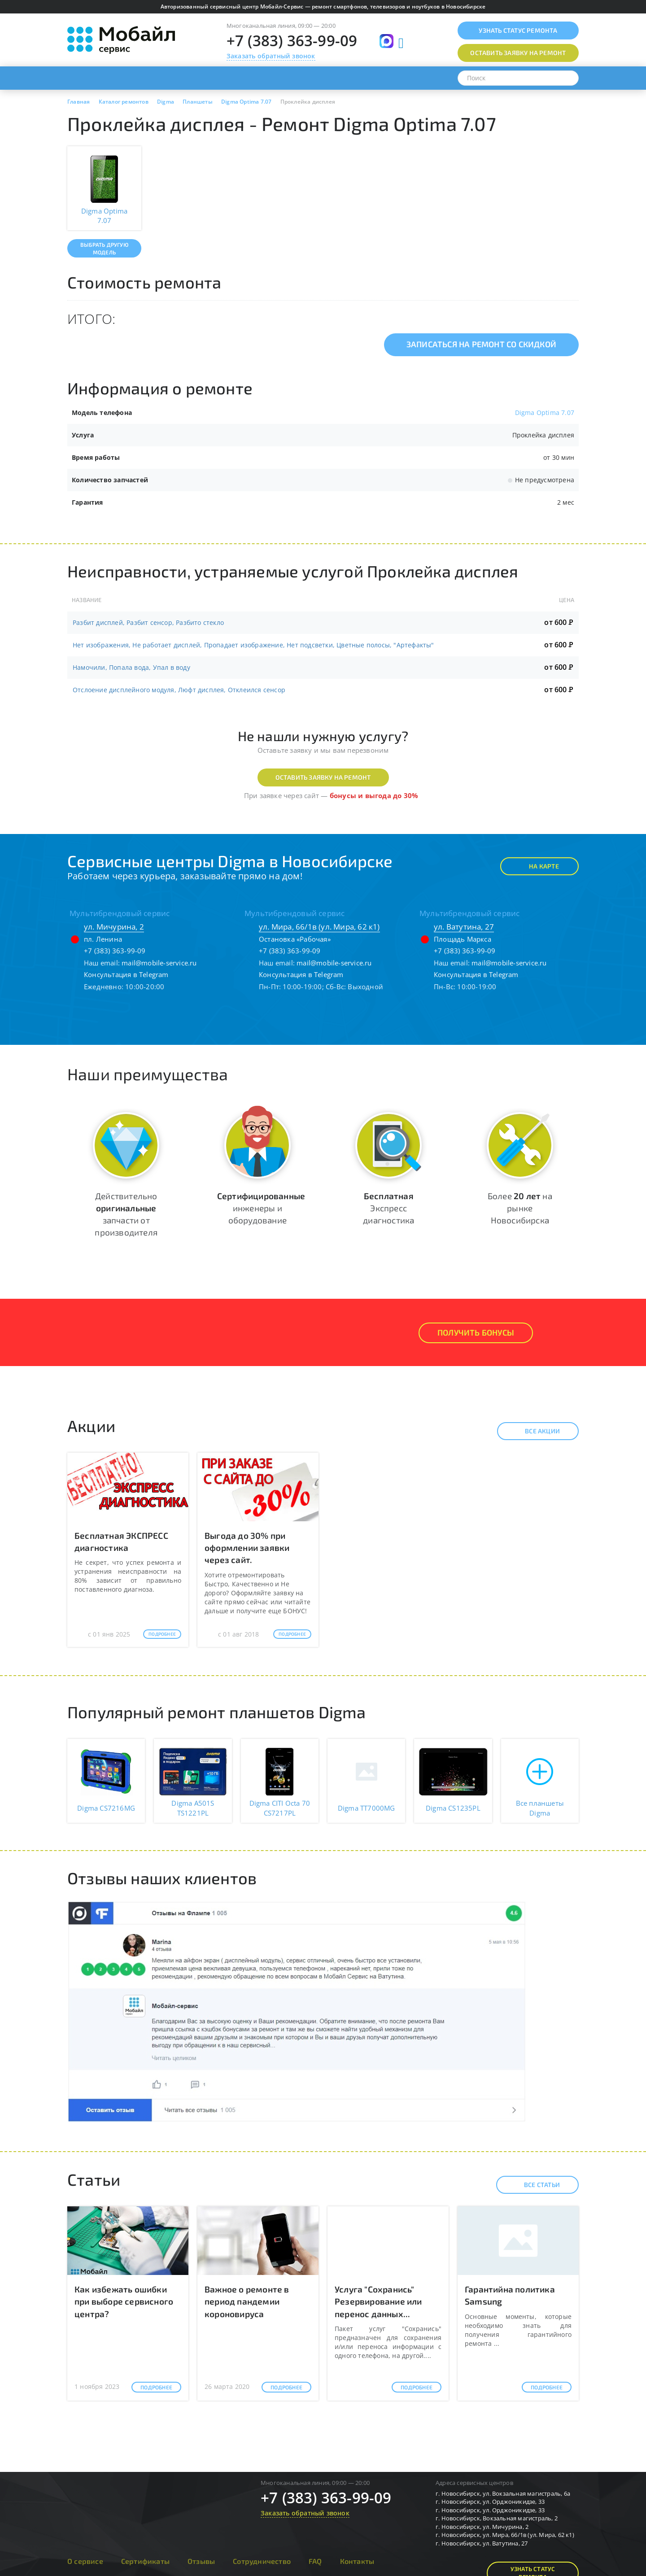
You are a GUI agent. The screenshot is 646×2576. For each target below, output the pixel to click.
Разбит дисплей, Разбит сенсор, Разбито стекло (148, 622)
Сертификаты (145, 2561)
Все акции (534, 1431)
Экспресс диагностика (388, 1208)
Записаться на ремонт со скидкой (481, 344)
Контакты (357, 2561)
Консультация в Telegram (126, 974)
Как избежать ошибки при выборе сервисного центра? (123, 2301)
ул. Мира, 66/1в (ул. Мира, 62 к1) (319, 926)
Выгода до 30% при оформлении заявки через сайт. (247, 1547)
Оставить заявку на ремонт (323, 777)
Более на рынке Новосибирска (520, 1208)
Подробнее (162, 1634)
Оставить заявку (518, 53)
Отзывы (201, 2561)
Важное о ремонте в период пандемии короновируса (247, 2301)
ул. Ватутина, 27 (464, 926)
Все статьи (534, 2184)
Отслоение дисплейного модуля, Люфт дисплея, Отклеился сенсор (179, 689)
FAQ (315, 2561)
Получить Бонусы (475, 1332)
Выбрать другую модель (104, 248)
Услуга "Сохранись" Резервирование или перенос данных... (378, 2301)
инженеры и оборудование (261, 1208)
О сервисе (85, 2561)
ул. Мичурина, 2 (114, 926)
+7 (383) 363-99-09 (292, 41)
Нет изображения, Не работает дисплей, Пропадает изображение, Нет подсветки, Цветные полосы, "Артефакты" (253, 645)
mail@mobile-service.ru (159, 962)
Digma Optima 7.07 (544, 412)
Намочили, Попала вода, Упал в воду (131, 667)
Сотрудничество (262, 2561)
